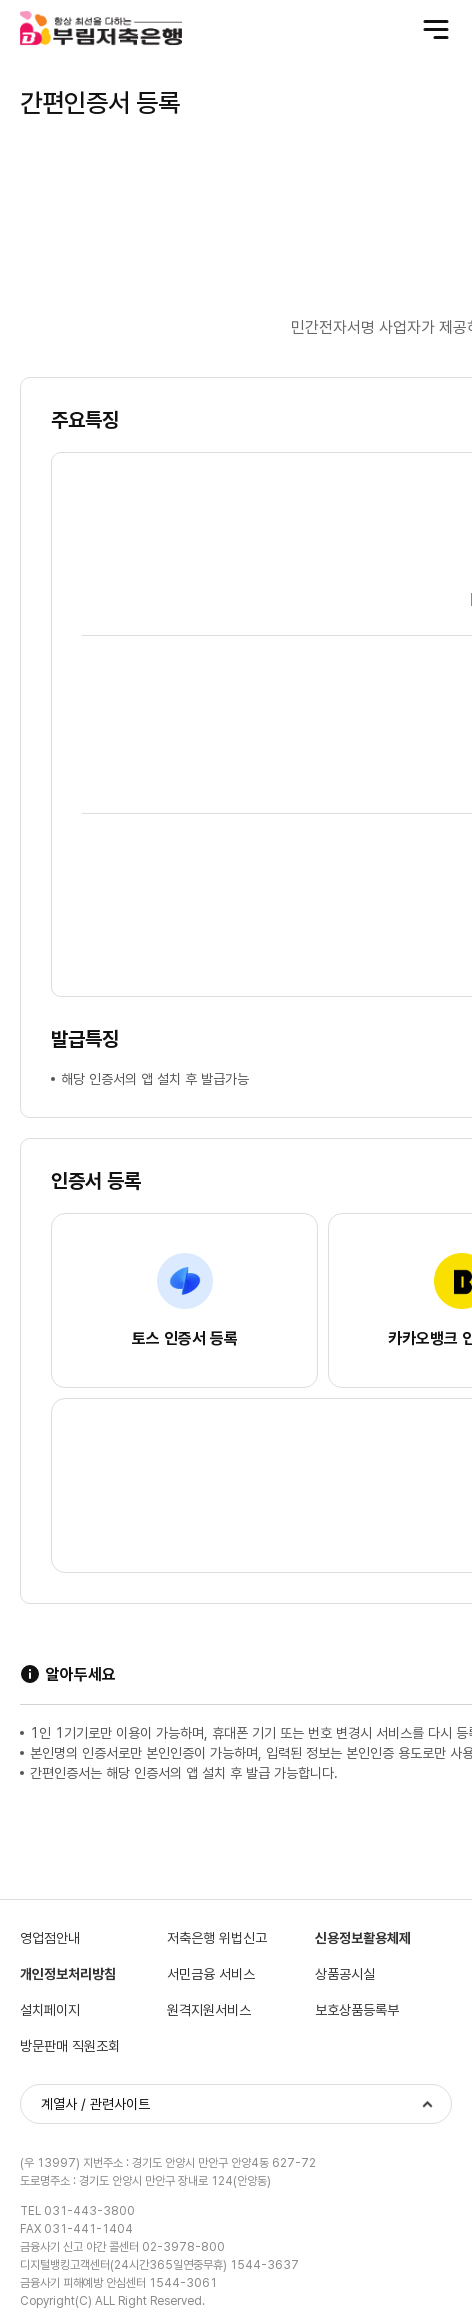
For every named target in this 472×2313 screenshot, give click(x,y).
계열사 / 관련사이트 (95, 2104)
